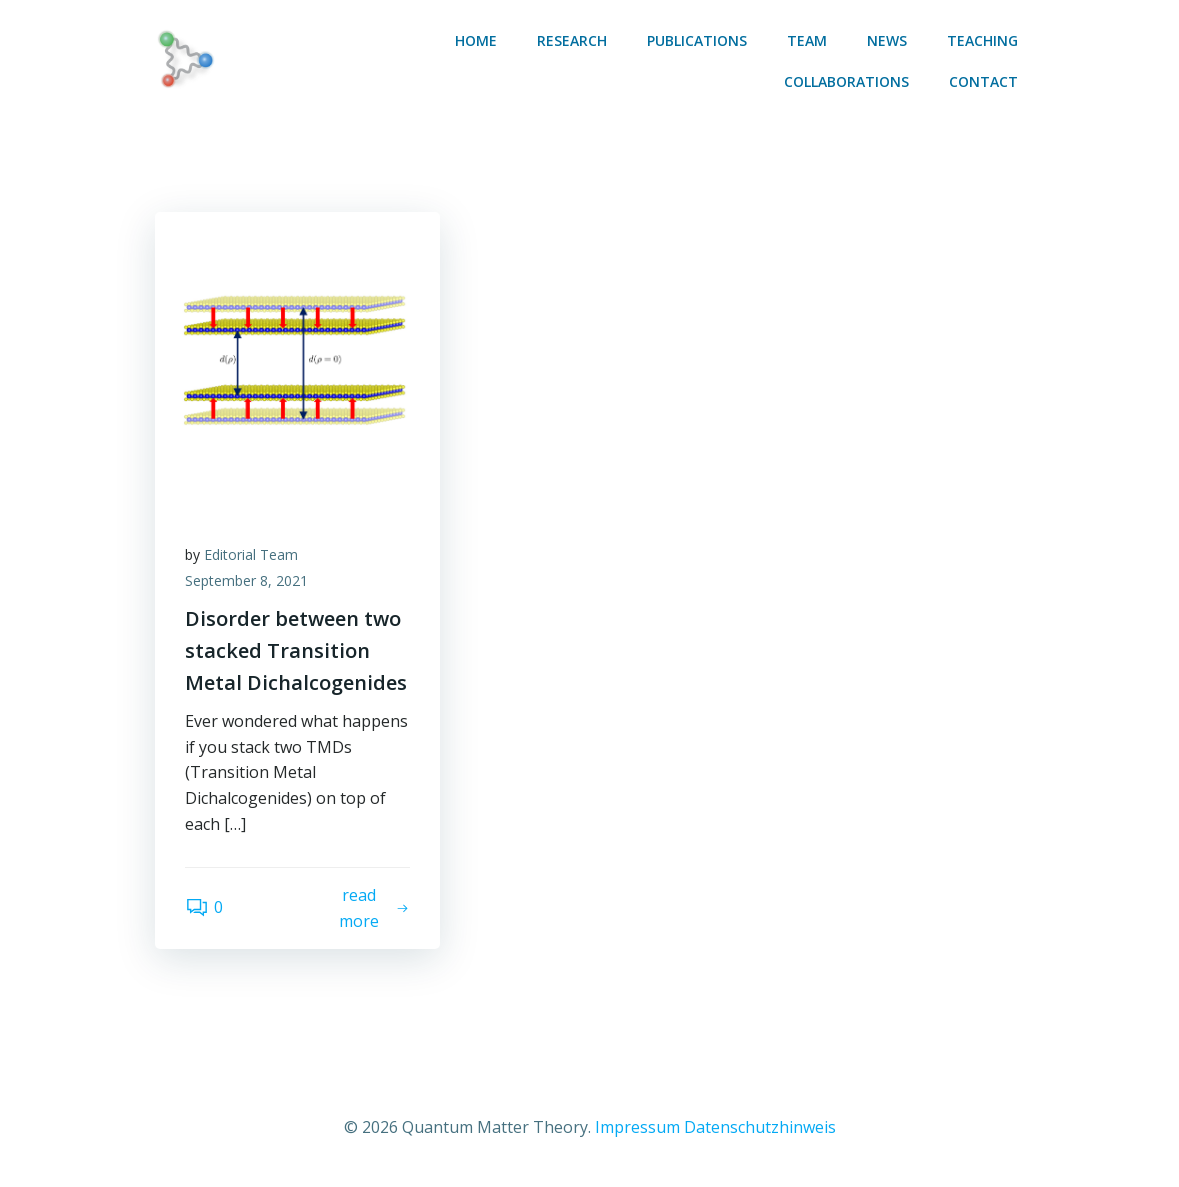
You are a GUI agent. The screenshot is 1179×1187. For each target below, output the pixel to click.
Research (572, 40)
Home (476, 40)
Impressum (637, 1127)
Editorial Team (251, 554)
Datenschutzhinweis (760, 1127)
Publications (697, 40)
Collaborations (846, 81)
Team (807, 40)
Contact (983, 81)
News (887, 40)
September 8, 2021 (246, 580)
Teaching (982, 40)
